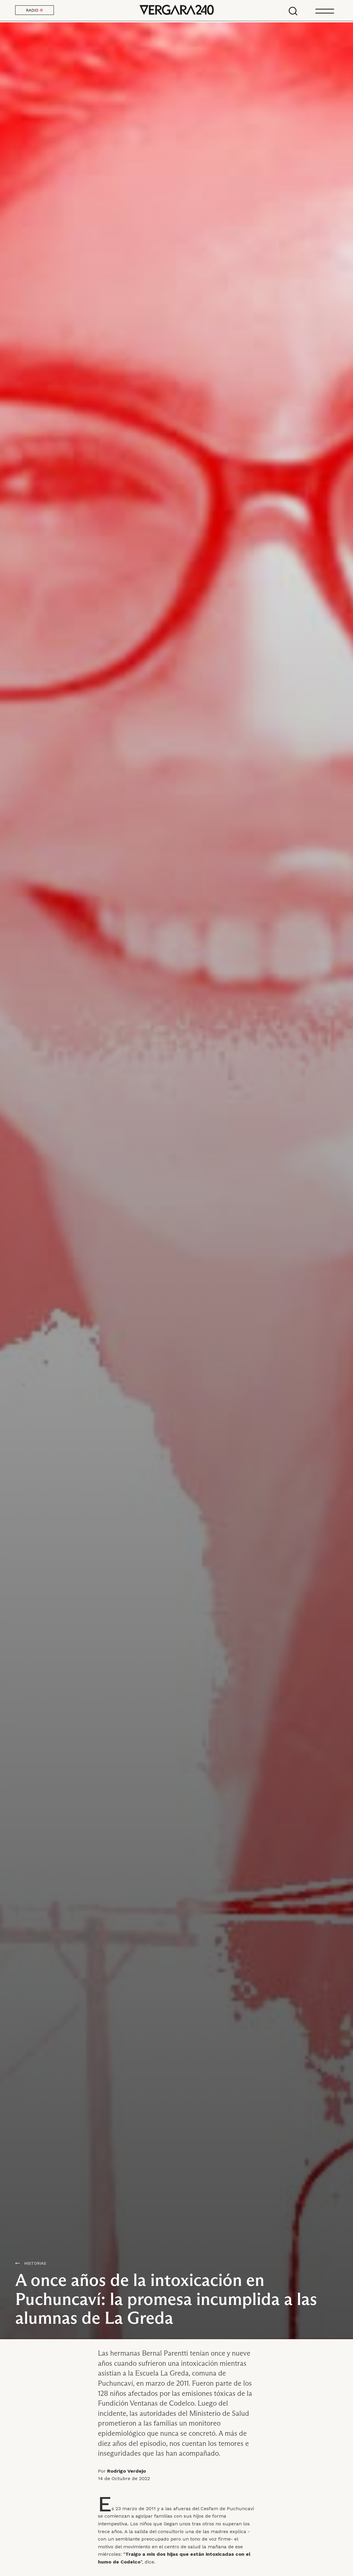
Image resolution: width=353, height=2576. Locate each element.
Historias (35, 2263)
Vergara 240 (176, 10)
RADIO (34, 10)
